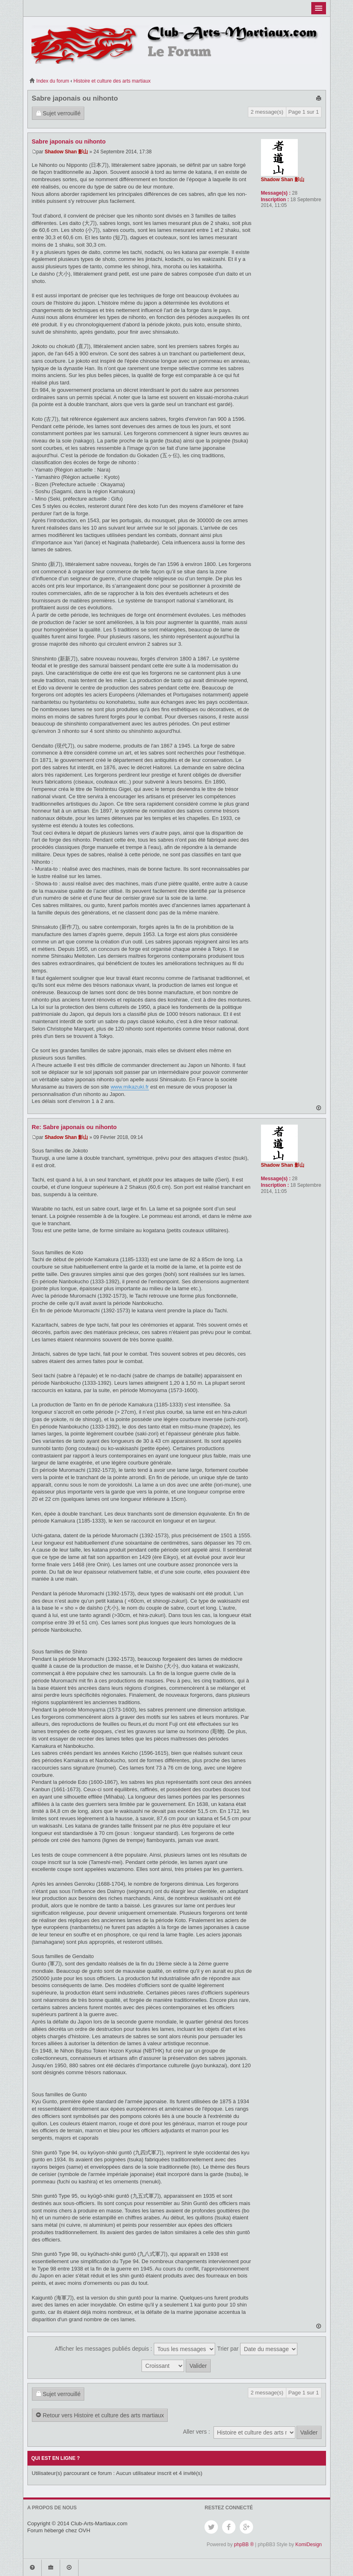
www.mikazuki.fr (129, 1087)
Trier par (257, 2349)
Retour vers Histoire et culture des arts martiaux (100, 2415)
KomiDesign (308, 2544)
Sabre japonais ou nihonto (75, 98)
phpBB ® (244, 2544)
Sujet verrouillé (58, 113)
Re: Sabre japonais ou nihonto (74, 1127)
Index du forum (49, 81)
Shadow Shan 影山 (66, 152)
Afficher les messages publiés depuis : (135, 2349)
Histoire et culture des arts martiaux (112, 81)
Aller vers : (196, 2431)
